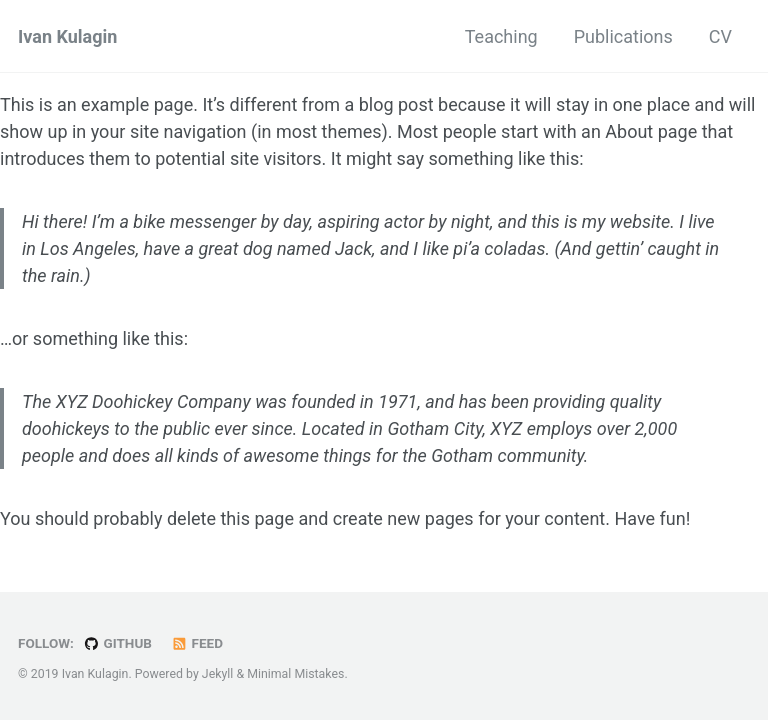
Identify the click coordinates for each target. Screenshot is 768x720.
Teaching (501, 36)
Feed (197, 643)
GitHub (117, 643)
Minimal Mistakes (295, 674)
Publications (623, 36)
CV (720, 36)
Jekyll (218, 674)
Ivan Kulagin (67, 36)
